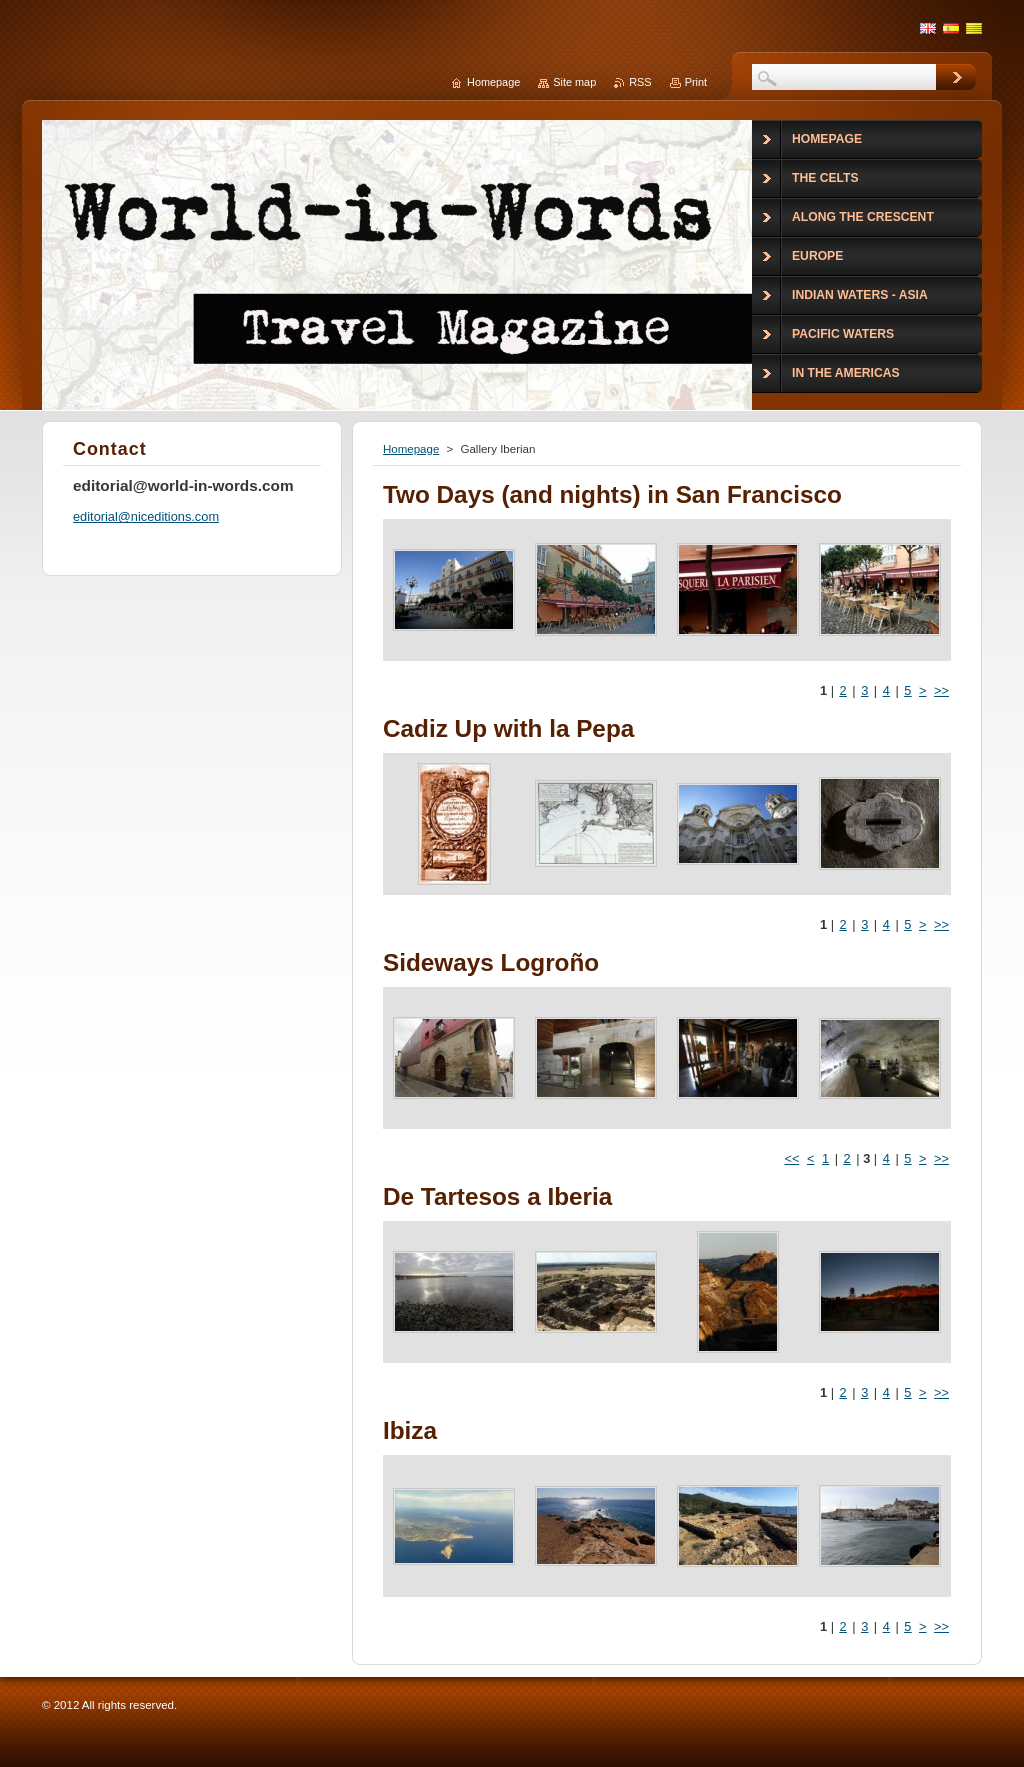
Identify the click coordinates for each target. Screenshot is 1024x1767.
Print (696, 82)
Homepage (411, 449)
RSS (640, 82)
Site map (574, 82)
